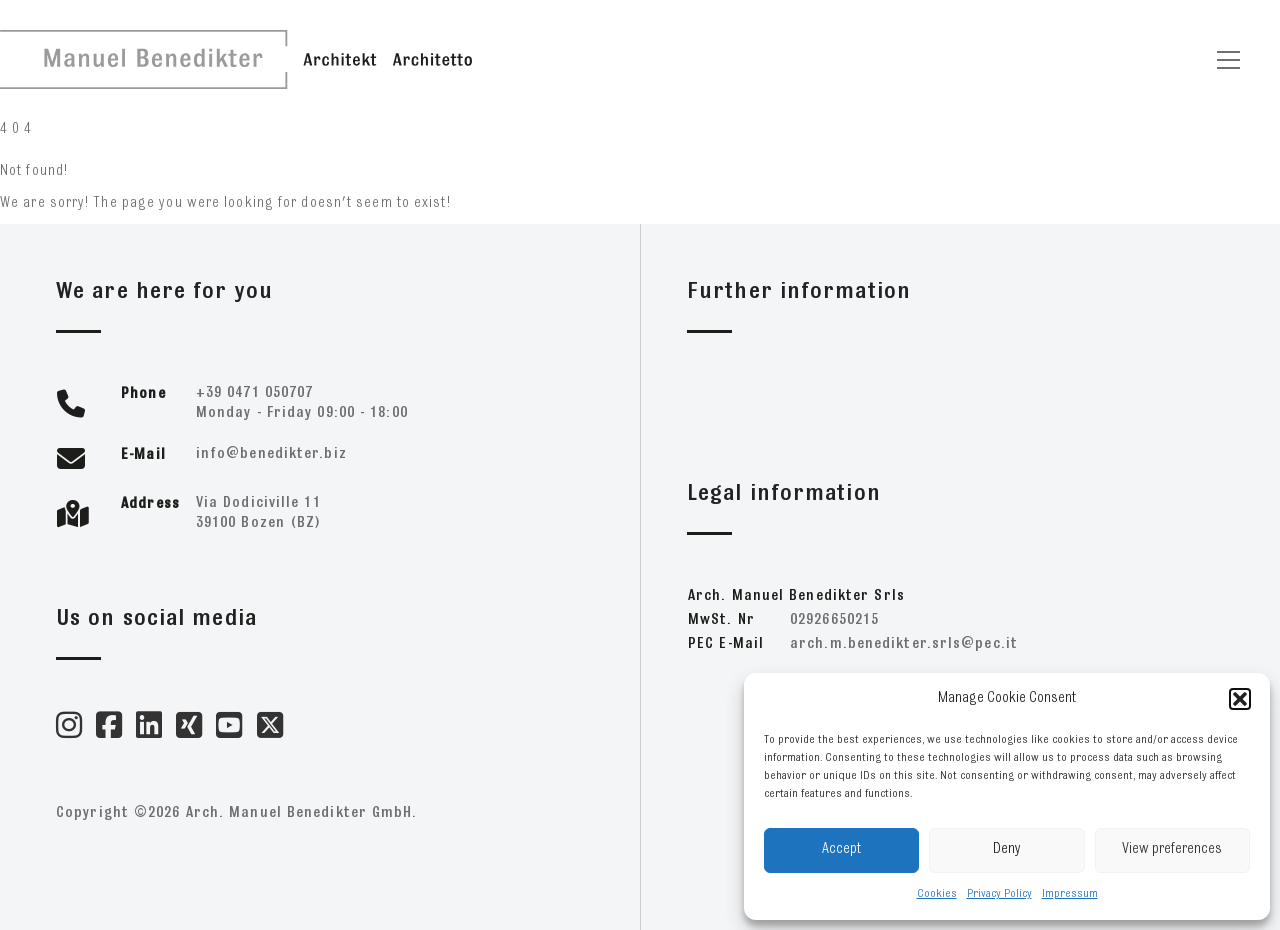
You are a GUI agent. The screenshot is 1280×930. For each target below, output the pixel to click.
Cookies (937, 894)
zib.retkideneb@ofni (271, 454)
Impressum (1070, 894)
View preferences (1172, 849)
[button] (1240, 699)
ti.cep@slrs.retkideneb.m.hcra (904, 644)
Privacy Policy (999, 894)
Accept (841, 849)
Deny (1007, 849)
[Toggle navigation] (1228, 60)
